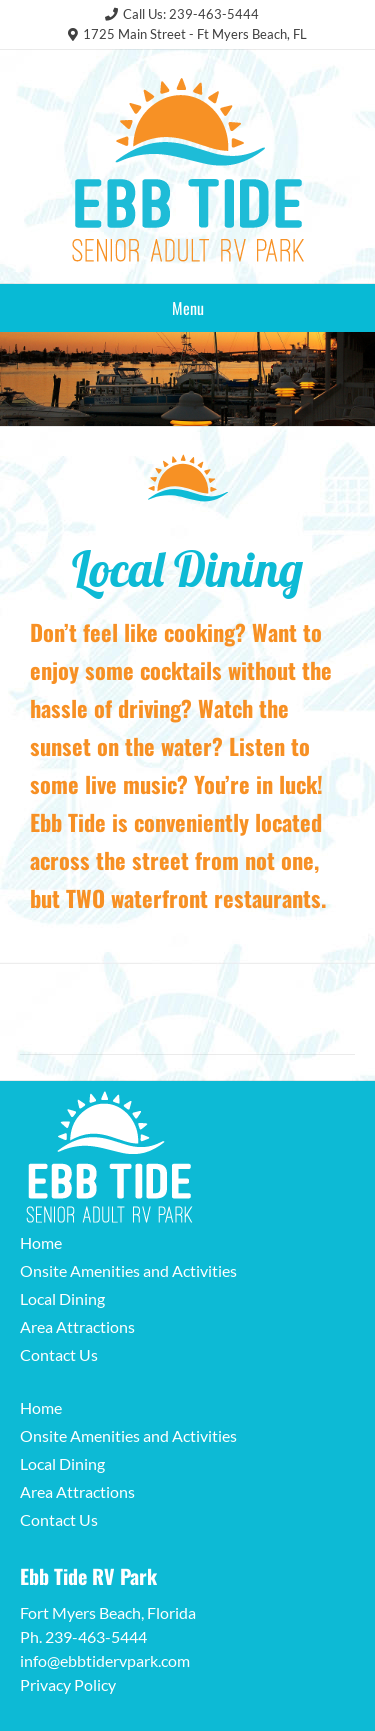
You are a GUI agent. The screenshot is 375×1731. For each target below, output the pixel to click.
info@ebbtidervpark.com (105, 1660)
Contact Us (59, 1354)
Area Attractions (77, 1326)
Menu (188, 308)
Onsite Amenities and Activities (128, 1270)
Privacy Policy (68, 1684)
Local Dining (62, 1298)
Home (41, 1242)
